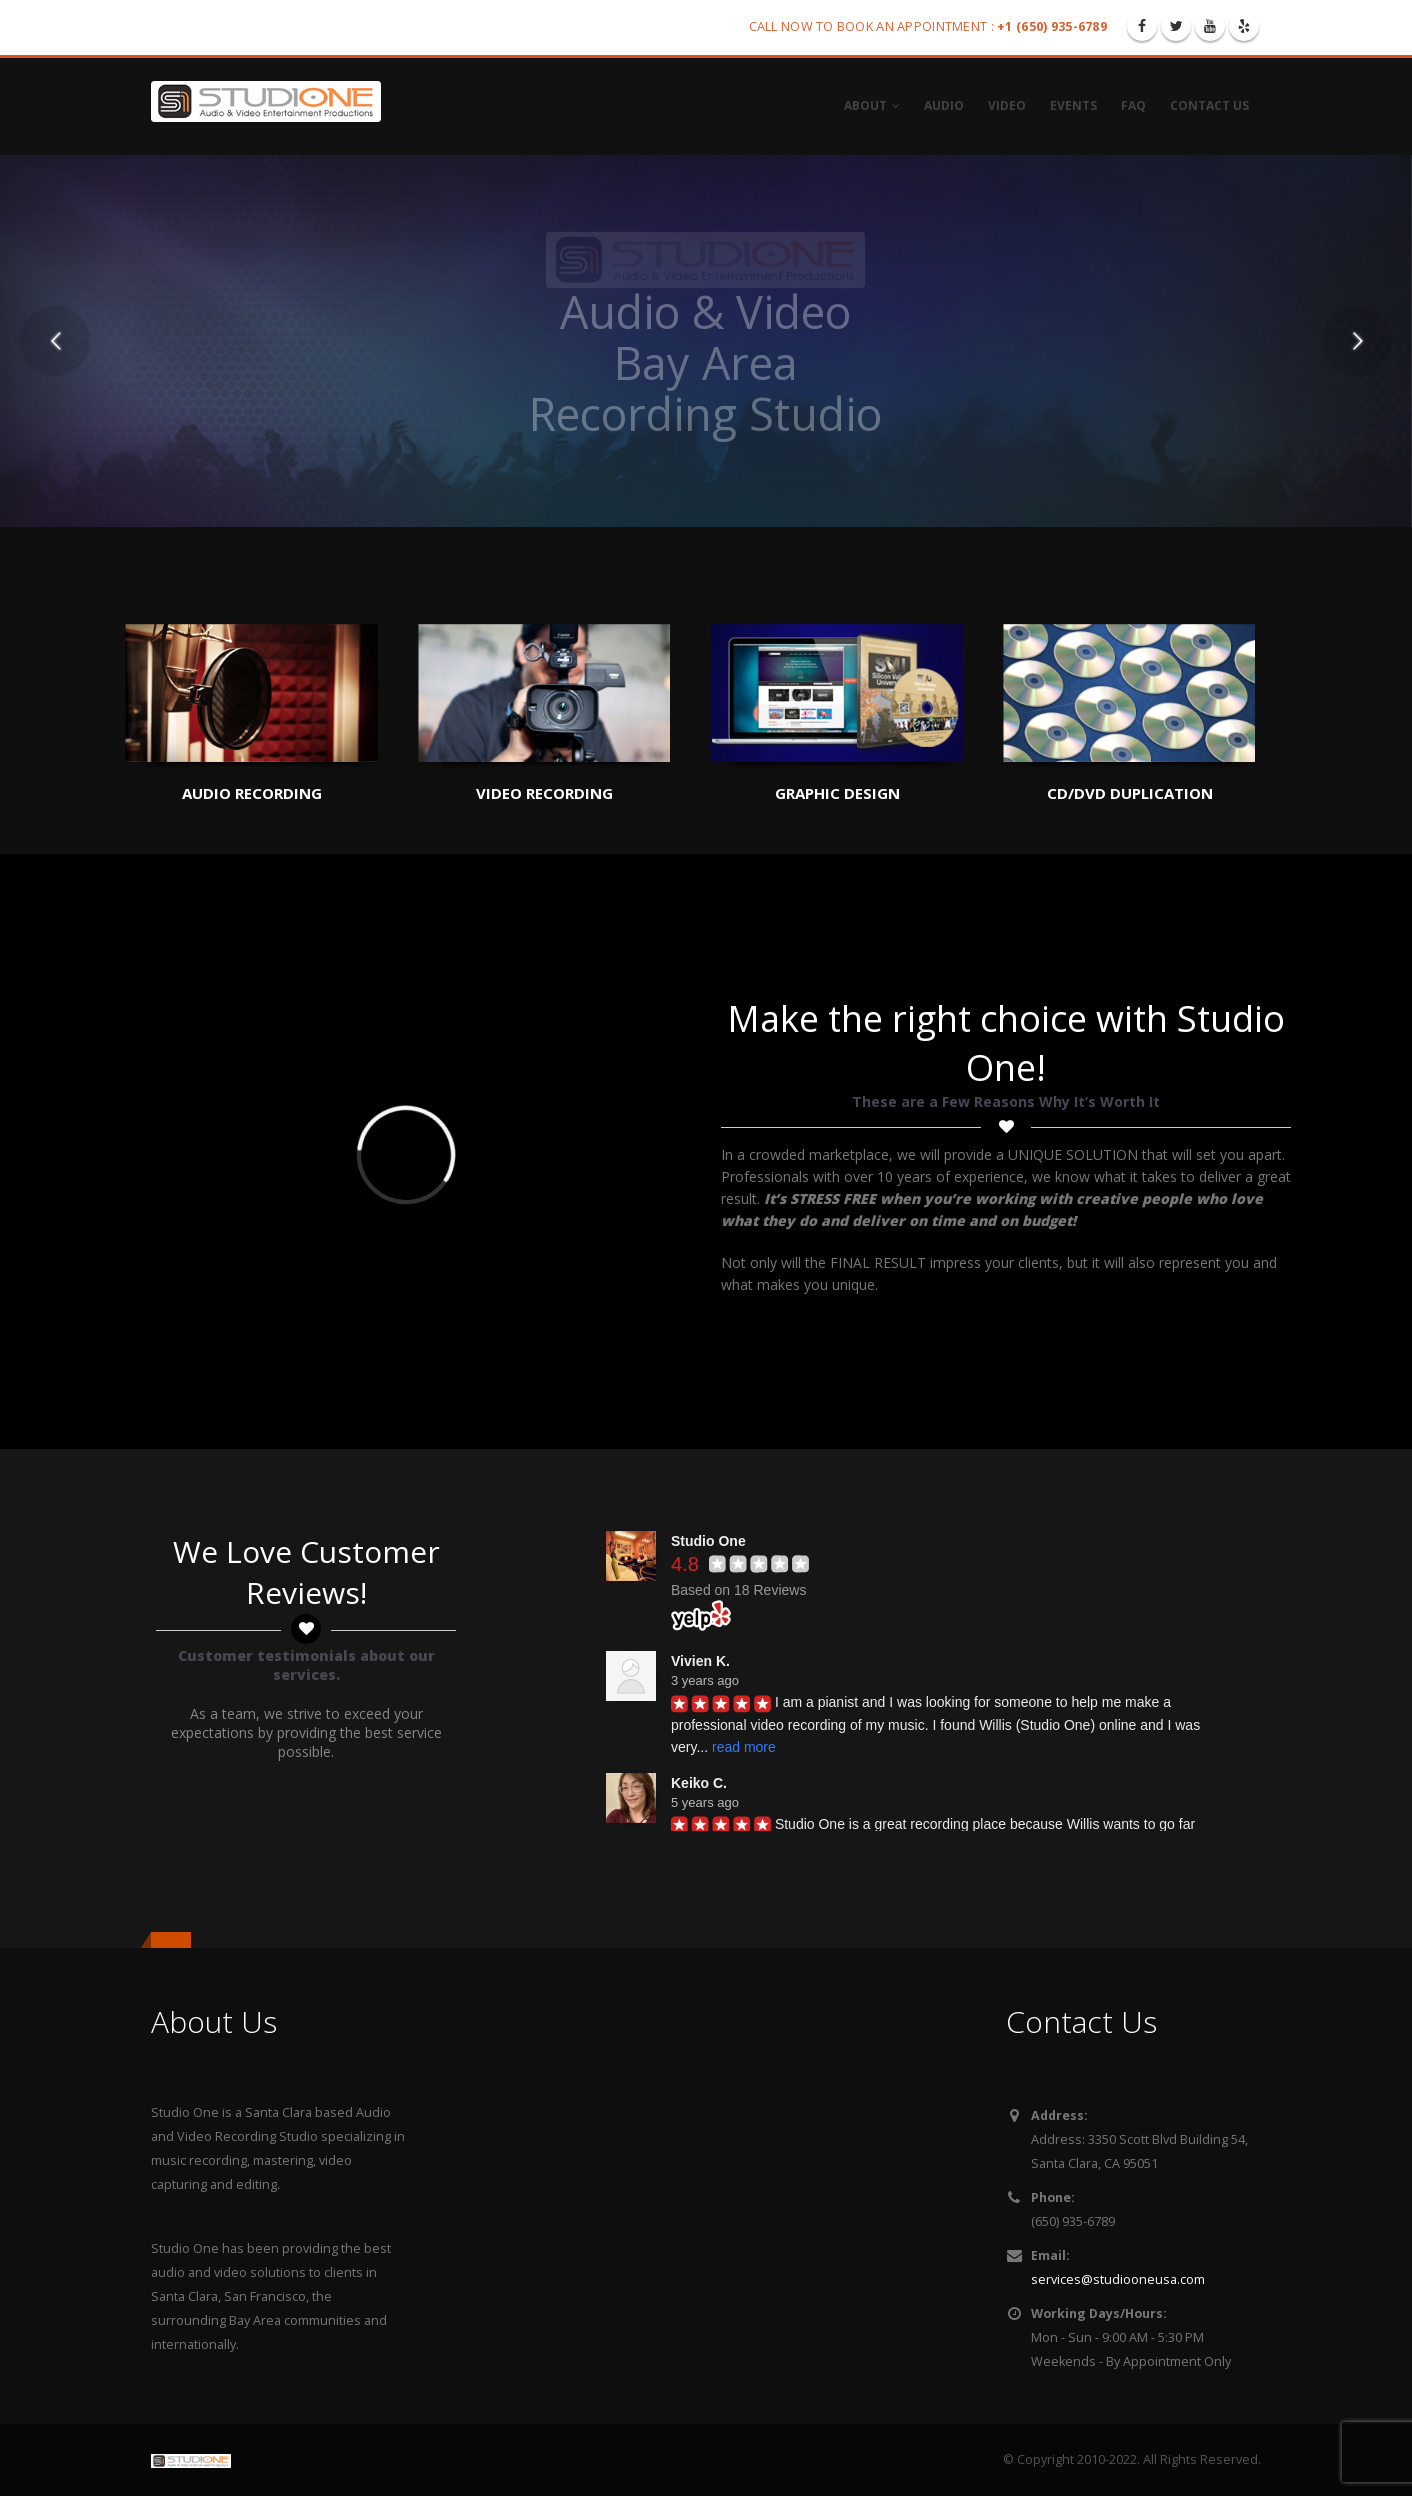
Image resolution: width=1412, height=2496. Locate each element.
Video (1007, 105)
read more (744, 1747)
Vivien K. (700, 1661)
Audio (944, 105)
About (865, 105)
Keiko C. (699, 1783)
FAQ (1133, 105)
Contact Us (1209, 105)
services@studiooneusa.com (1118, 2279)
